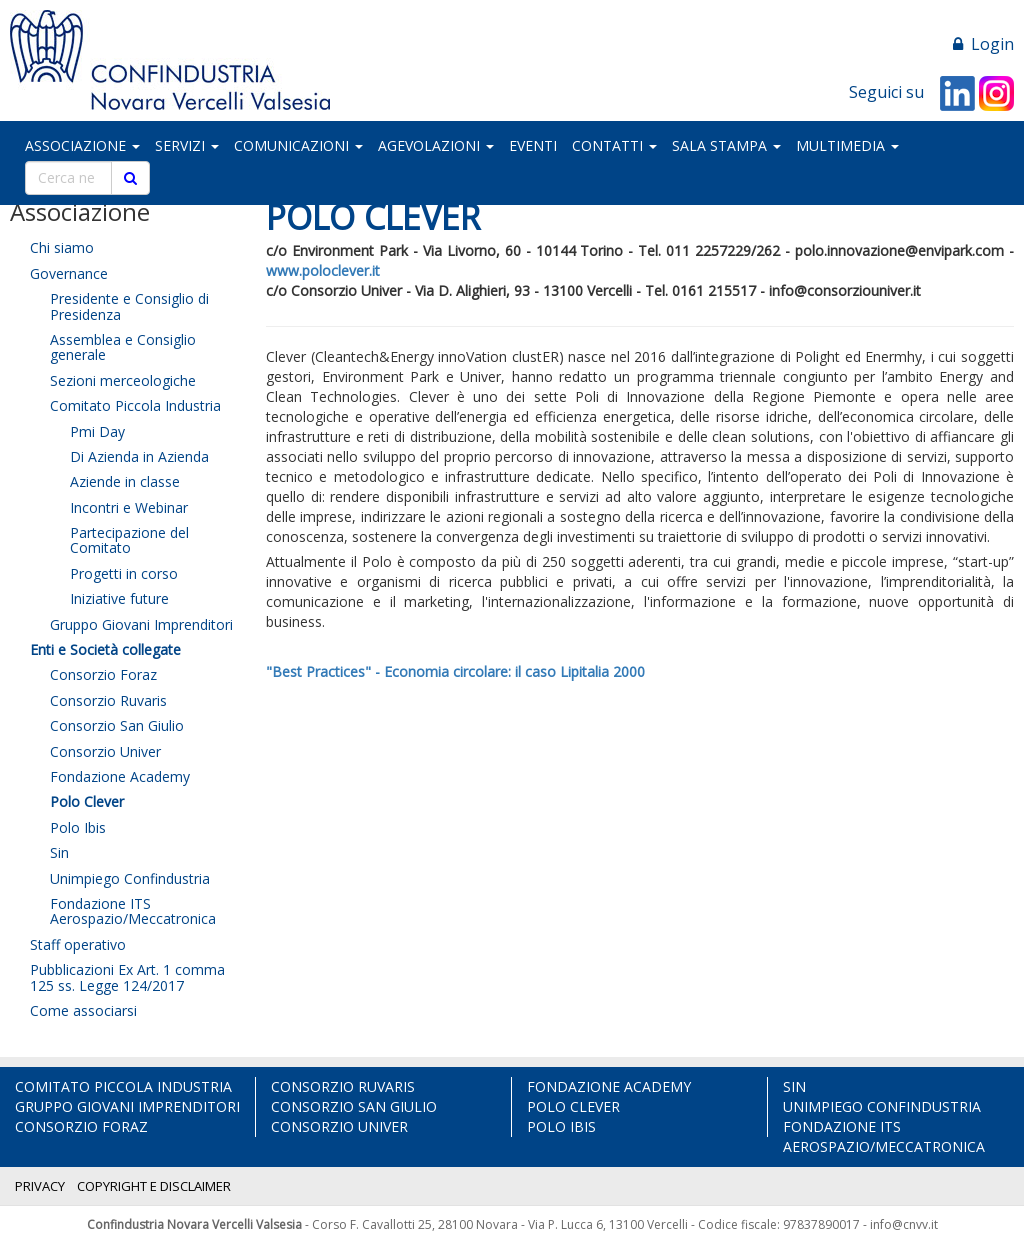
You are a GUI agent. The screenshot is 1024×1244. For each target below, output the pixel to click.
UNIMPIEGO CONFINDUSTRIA (882, 1106)
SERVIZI (187, 145)
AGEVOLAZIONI (436, 145)
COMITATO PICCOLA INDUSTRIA (123, 1086)
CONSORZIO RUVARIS (343, 1086)
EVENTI (533, 145)
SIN (794, 1086)
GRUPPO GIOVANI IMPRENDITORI (127, 1106)
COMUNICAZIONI (298, 145)
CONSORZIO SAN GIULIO (354, 1106)
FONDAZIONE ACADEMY (609, 1086)
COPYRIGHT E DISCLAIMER (154, 1186)
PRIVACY (40, 1186)
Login (983, 44)
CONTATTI (614, 145)
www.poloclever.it (323, 270)
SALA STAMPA (726, 145)
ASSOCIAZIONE (82, 145)
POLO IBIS (561, 1126)
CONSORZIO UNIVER (339, 1126)
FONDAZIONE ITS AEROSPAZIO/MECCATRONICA (884, 1136)
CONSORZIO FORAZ (81, 1126)
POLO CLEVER (573, 1106)
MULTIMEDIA (847, 145)
